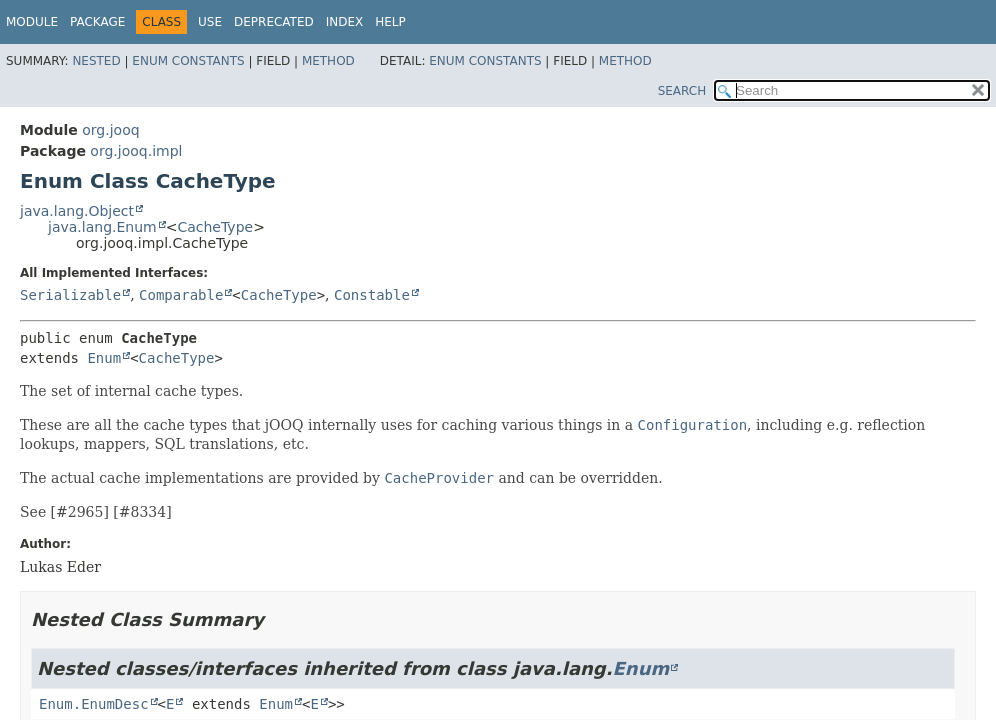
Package (97, 22)
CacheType (215, 227)
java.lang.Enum (102, 227)
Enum (104, 358)
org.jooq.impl (136, 151)
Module (32, 22)
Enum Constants (188, 61)
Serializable (70, 295)
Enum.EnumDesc (94, 704)
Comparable (181, 295)
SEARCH (682, 91)
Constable (372, 295)
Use (210, 22)
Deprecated (274, 22)
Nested (96, 61)
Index (345, 22)
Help (390, 22)
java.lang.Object (77, 211)
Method (328, 61)
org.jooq (110, 130)
